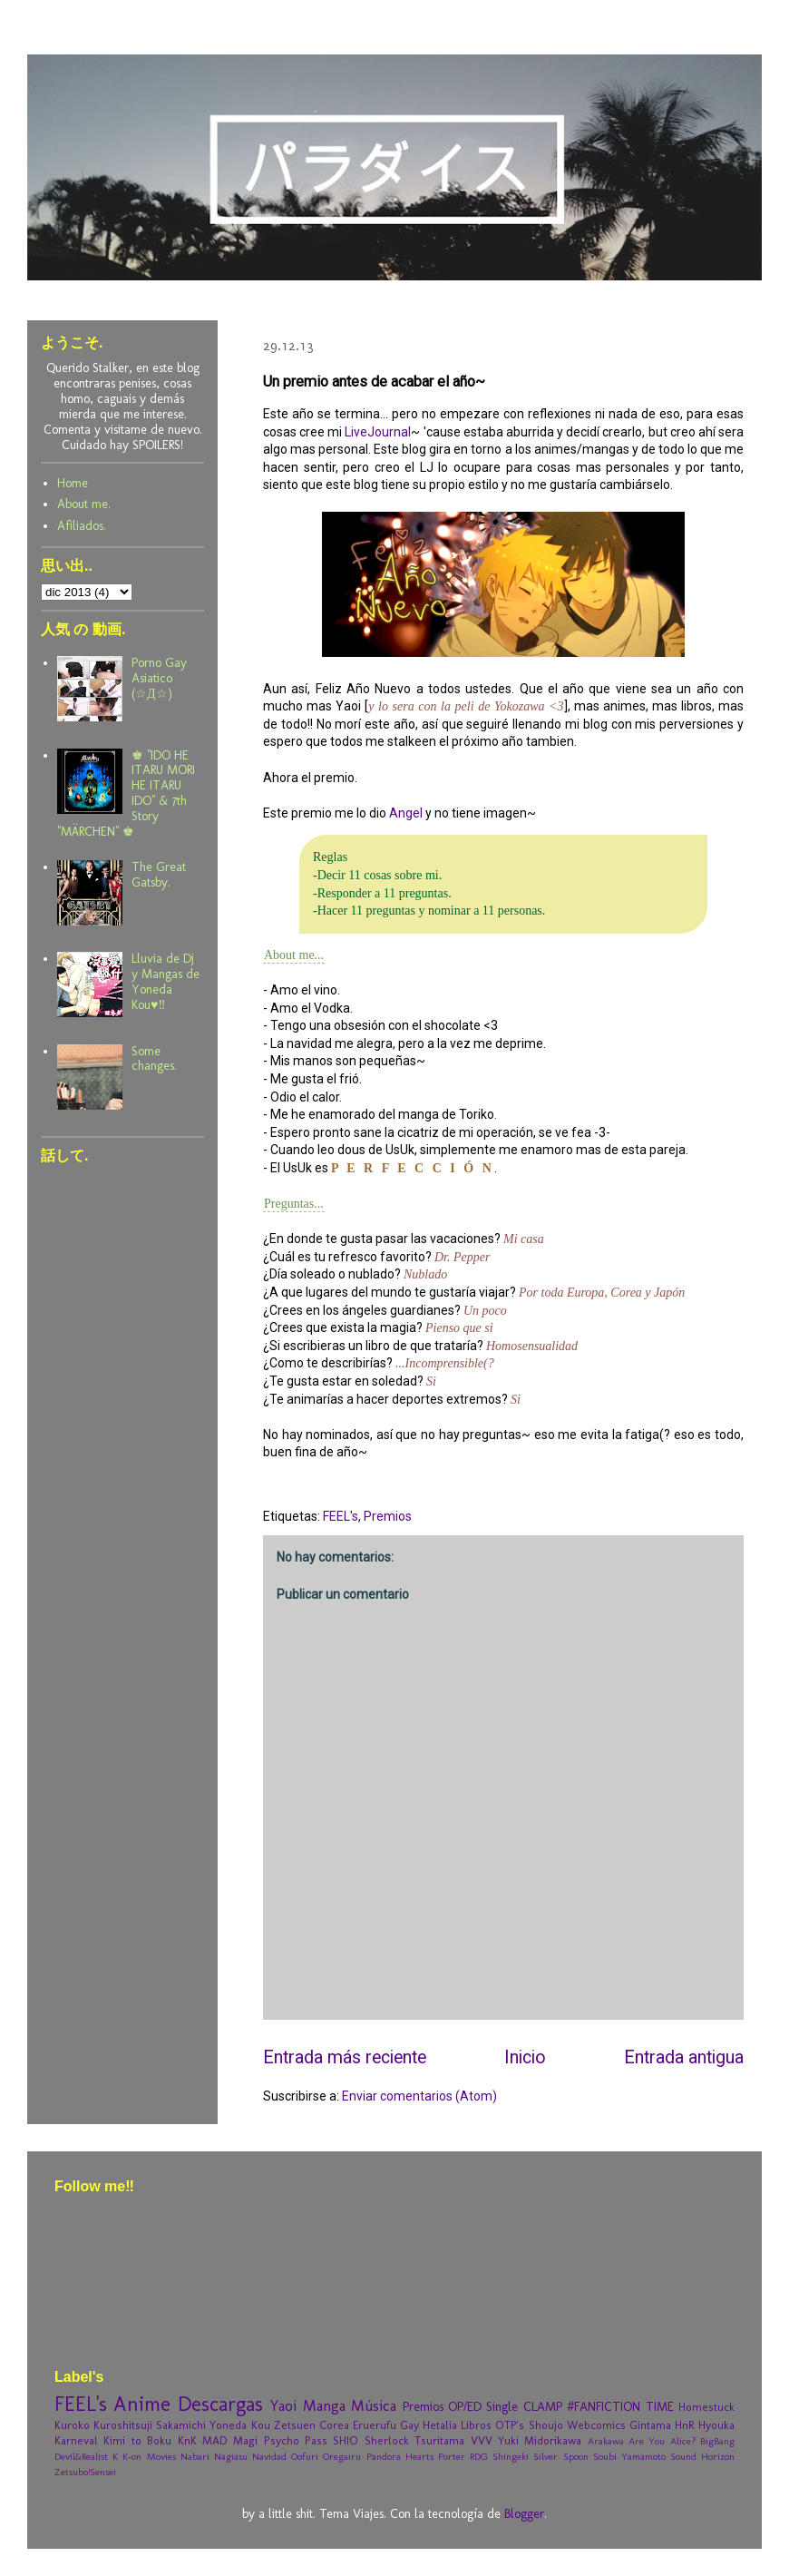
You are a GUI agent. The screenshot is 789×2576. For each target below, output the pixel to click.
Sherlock (387, 2440)
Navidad (269, 2456)
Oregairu (342, 2456)
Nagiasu (231, 2456)
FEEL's (340, 1516)
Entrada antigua (684, 2057)
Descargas (220, 2404)
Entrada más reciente (344, 2057)
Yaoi (283, 2405)
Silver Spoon (560, 2456)
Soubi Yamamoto (629, 2456)
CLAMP (542, 2406)
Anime (141, 2404)
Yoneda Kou (239, 2425)
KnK (187, 2440)
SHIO (345, 2440)
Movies (161, 2456)
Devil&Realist (81, 2456)
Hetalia (440, 2425)
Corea (334, 2425)
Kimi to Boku (137, 2440)
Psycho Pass (295, 2440)
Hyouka (716, 2425)
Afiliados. (81, 526)
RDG (479, 2456)
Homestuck (706, 2407)
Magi (245, 2440)
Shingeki (510, 2456)
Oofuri (304, 2456)
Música (373, 2405)
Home (72, 483)
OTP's (509, 2425)
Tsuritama (439, 2440)
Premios (388, 1516)
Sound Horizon (702, 2456)
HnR (685, 2425)
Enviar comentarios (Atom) (419, 2096)
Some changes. (154, 1058)
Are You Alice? (662, 2440)
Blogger (524, 2514)
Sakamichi (181, 2425)
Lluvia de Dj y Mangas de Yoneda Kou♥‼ (166, 981)
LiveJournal (378, 432)
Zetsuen (295, 2425)
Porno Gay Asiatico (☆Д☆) (159, 678)
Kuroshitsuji (122, 2425)
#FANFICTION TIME (620, 2406)
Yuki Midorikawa (539, 2440)
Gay (409, 2425)
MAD (215, 2440)
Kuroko (72, 2425)
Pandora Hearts (399, 2456)
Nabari (194, 2456)
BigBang (717, 2440)
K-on (131, 2456)
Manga (324, 2405)
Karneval (76, 2440)
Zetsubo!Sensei (85, 2471)
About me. (84, 504)
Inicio (525, 2057)
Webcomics (596, 2425)
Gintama (650, 2425)
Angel (406, 813)
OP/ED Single (483, 2406)
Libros (476, 2425)
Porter (451, 2456)
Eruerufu (374, 2425)
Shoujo (546, 2425)
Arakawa (606, 2440)
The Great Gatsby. (159, 874)
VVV (481, 2440)
